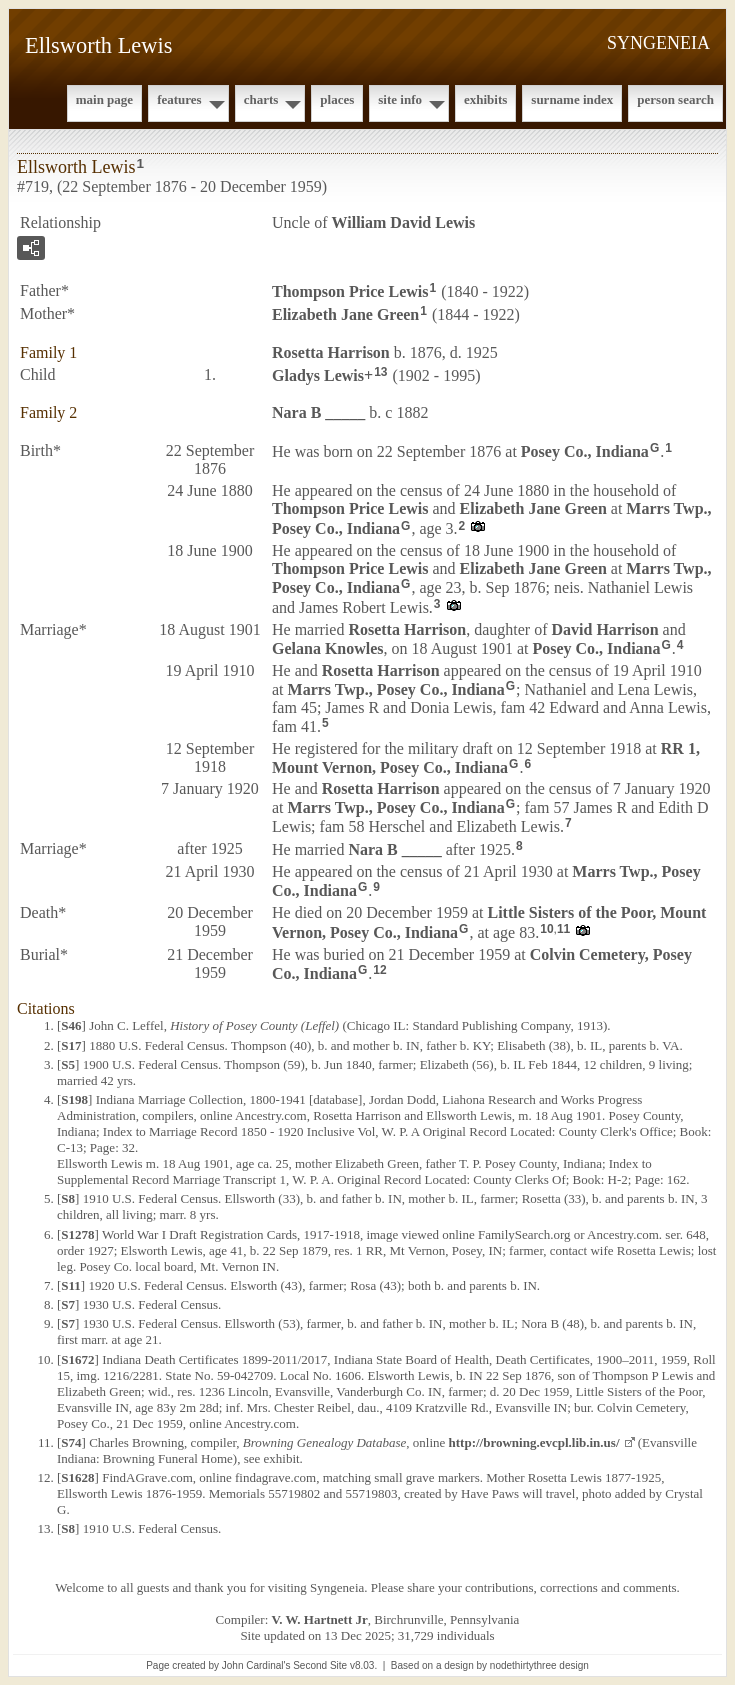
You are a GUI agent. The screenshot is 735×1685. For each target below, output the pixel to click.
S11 (71, 1285)
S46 (71, 1025)
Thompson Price (350, 291)
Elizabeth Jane (345, 314)
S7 (68, 1304)
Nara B (318, 412)
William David (404, 222)
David (604, 629)
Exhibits (485, 99)
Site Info (400, 99)
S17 (71, 1045)
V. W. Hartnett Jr (320, 1619)
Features (179, 99)
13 (380, 372)
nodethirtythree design (539, 1665)
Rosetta (331, 352)
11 (563, 929)
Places (337, 99)
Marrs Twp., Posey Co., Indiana (396, 689)
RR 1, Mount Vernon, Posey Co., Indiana (486, 758)
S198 (74, 1099)
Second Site (320, 1665)
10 (546, 929)
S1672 (77, 1359)
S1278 (77, 1234)
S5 (68, 1064)
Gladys (318, 374)
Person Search (675, 99)
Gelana (328, 648)
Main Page (104, 99)
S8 (68, 1198)
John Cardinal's (256, 1665)
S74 (71, 1442)
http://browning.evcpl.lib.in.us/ (534, 1442)
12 (379, 970)
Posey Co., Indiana (585, 451)
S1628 (77, 1477)
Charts (261, 99)
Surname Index (572, 99)
